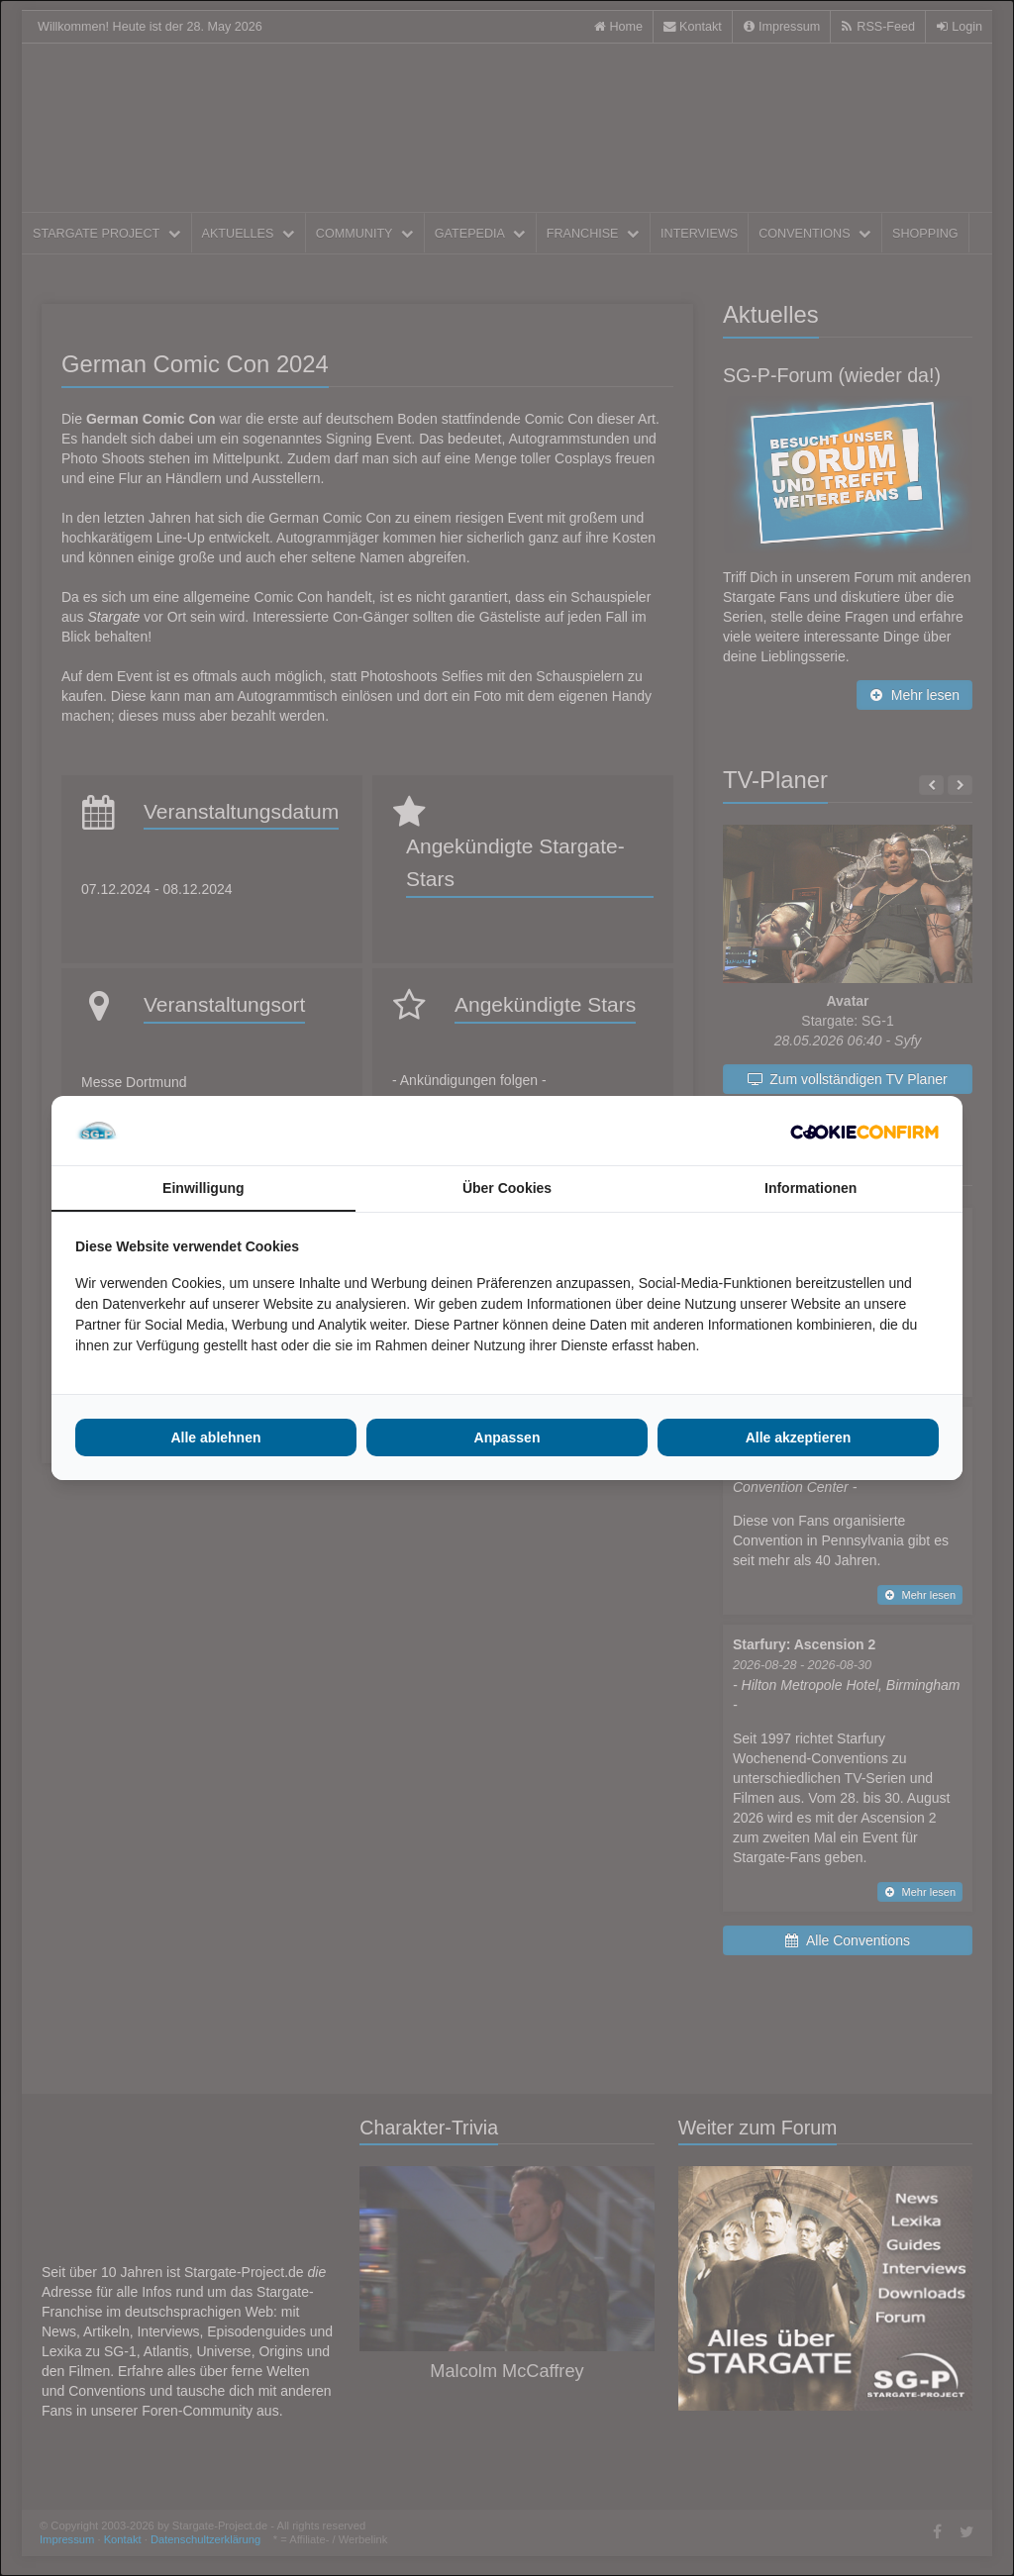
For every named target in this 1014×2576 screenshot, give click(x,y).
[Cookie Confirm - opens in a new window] (864, 1130)
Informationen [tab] (810, 1188)
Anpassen (507, 1437)
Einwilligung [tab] (203, 1188)
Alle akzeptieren (799, 1437)
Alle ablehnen (215, 1437)
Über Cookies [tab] (507, 1188)
